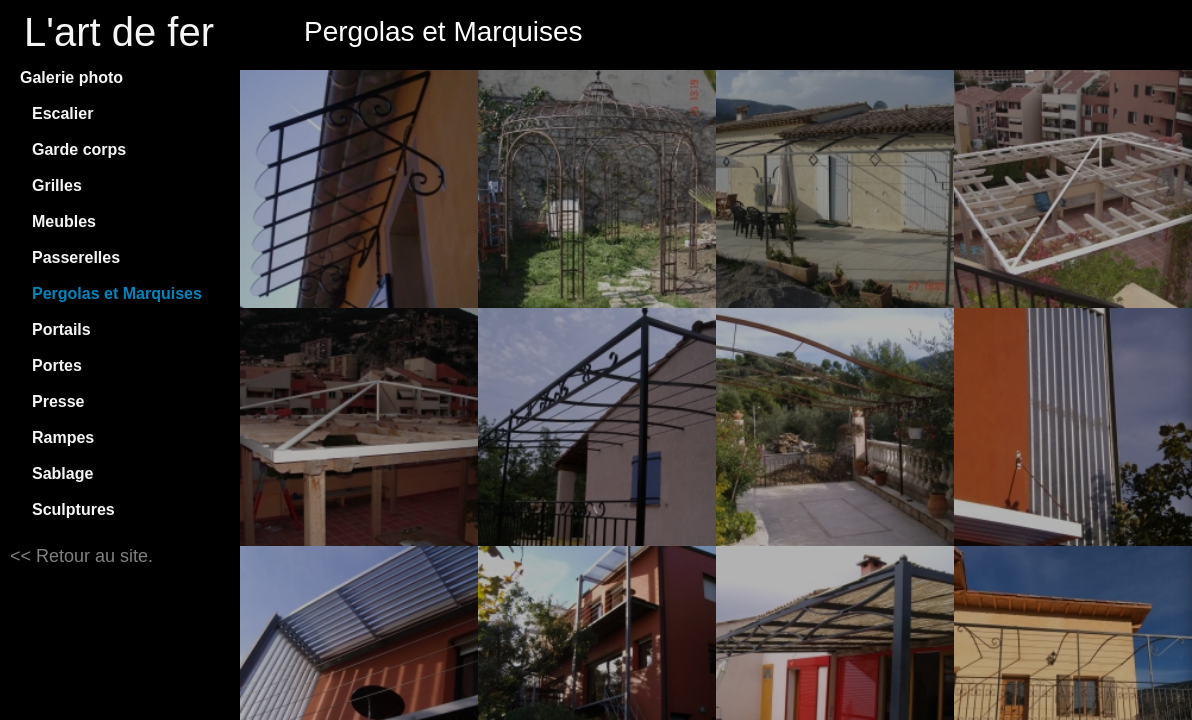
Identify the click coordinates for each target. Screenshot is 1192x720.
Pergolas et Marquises (117, 293)
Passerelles (76, 257)
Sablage (62, 473)
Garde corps (79, 149)
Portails (61, 329)
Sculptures (73, 509)
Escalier (62, 113)
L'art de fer (119, 32)
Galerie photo (71, 77)
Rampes (63, 437)
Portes (57, 365)
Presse (58, 401)
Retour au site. (92, 556)
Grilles (57, 185)
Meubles (64, 221)
